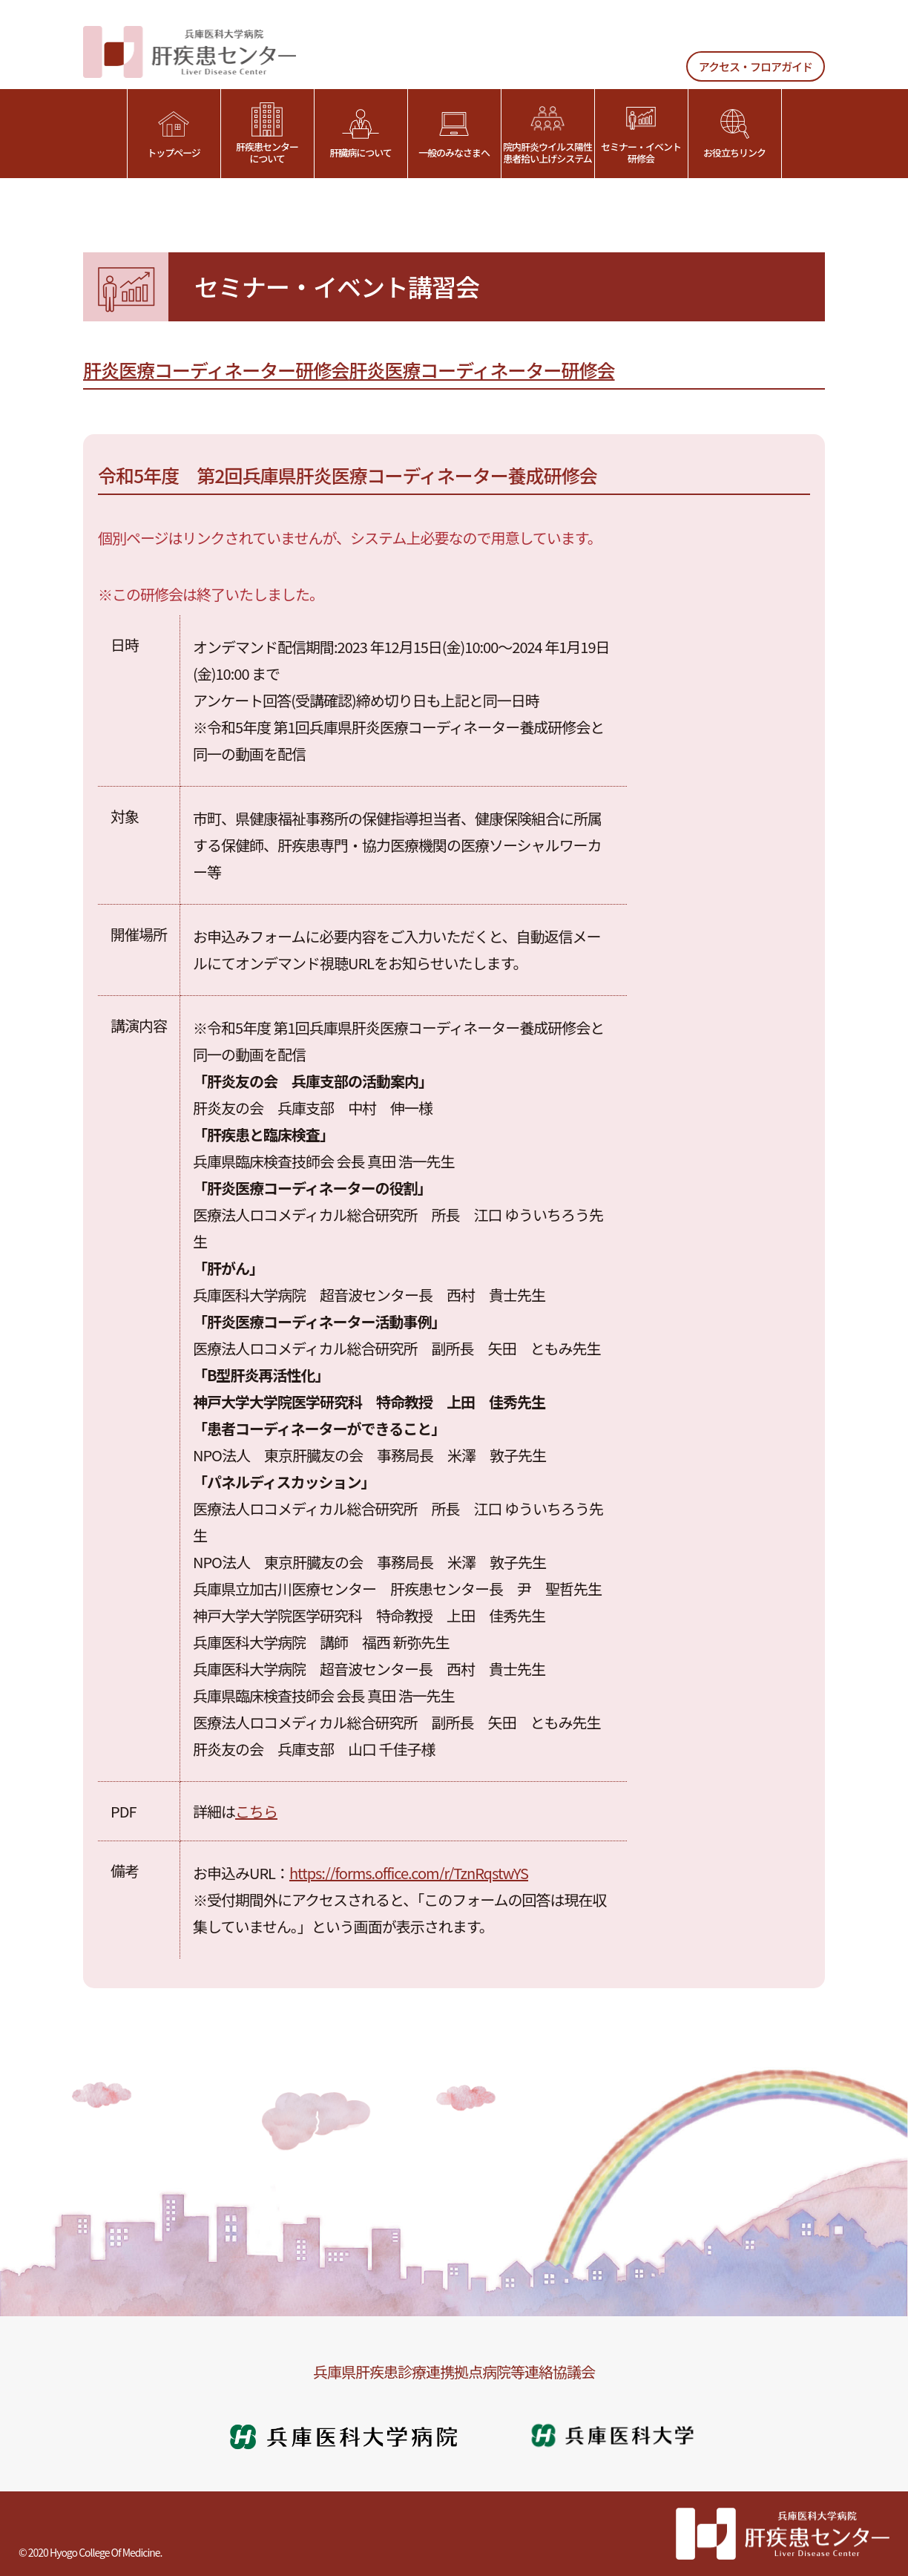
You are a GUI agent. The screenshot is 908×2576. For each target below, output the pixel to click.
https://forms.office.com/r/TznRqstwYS (408, 1873)
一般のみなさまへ (454, 134)
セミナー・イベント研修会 (641, 133)
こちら (256, 1811)
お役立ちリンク (734, 134)
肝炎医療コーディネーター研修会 (216, 369)
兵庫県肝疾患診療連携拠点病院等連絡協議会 (454, 2371)
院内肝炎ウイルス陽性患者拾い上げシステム (547, 133)
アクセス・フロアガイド (755, 66)
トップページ (173, 134)
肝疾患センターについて (267, 133)
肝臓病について (360, 134)
